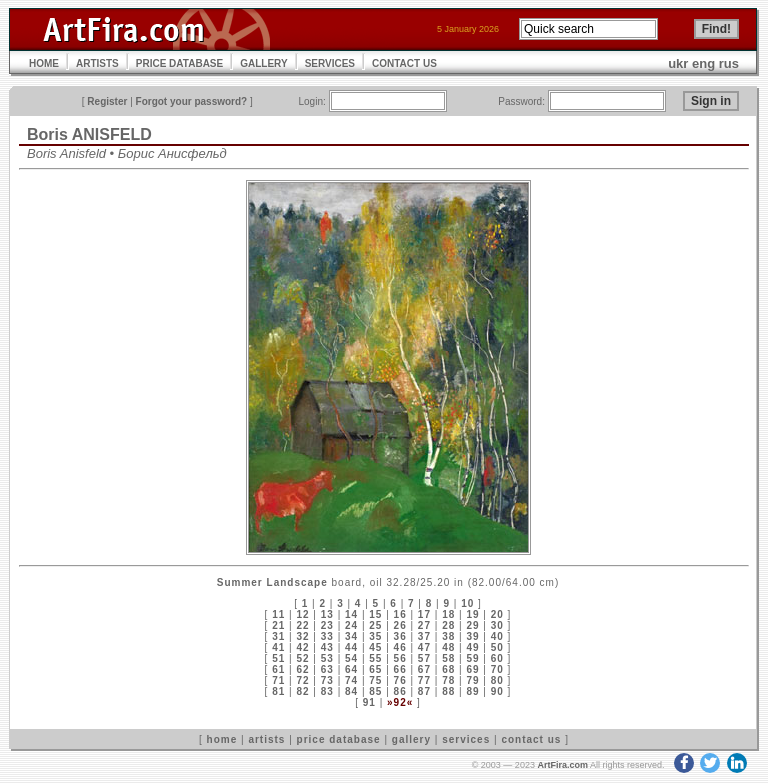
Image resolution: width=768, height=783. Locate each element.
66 (400, 669)
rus (729, 63)
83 (327, 691)
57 (424, 658)
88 (448, 691)
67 (424, 669)
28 (448, 625)
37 (424, 636)
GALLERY (263, 63)
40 (497, 636)
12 (302, 614)
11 (278, 614)
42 (302, 647)
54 (351, 658)
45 (375, 647)
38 (448, 636)
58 (448, 658)
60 (497, 658)
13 (327, 614)
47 (424, 647)
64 (351, 669)
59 (472, 658)
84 (351, 691)
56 (400, 658)
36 (400, 636)
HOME (44, 63)
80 (497, 680)
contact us (531, 739)
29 (472, 625)
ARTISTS (97, 63)
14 (351, 614)
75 (375, 680)
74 (351, 680)
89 (472, 691)
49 (472, 647)
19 (472, 614)
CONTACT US (404, 63)
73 (327, 680)
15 (375, 614)
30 (497, 625)
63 (327, 669)
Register (107, 101)
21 (278, 625)
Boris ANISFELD (89, 134)
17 (424, 614)
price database (339, 739)
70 (497, 669)
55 (375, 658)
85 (375, 691)
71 (278, 680)
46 (400, 647)
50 (497, 647)
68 (448, 669)
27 (424, 625)
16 (400, 614)
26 (400, 625)
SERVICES (330, 63)
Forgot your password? (192, 101)
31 (278, 636)
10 (467, 603)
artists (266, 739)
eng (703, 63)
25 (375, 625)
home (222, 739)
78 (448, 680)
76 (400, 680)
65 (375, 669)
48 (448, 647)
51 (278, 658)
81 (278, 691)
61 (278, 669)
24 (351, 625)
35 (375, 636)
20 (497, 614)
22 (302, 625)
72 (302, 680)
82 (302, 691)
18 (448, 614)
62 (302, 669)
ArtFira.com (562, 765)
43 (327, 647)
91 (369, 702)
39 (472, 636)
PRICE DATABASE (179, 63)
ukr (678, 63)
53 (327, 658)
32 (302, 636)
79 (472, 680)
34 (351, 636)
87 (424, 691)
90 (497, 691)
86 (400, 691)
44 (351, 647)
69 (472, 669)
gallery (411, 739)
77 (424, 680)
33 (327, 636)
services (466, 739)
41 (278, 647)
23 (327, 625)
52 (302, 658)
